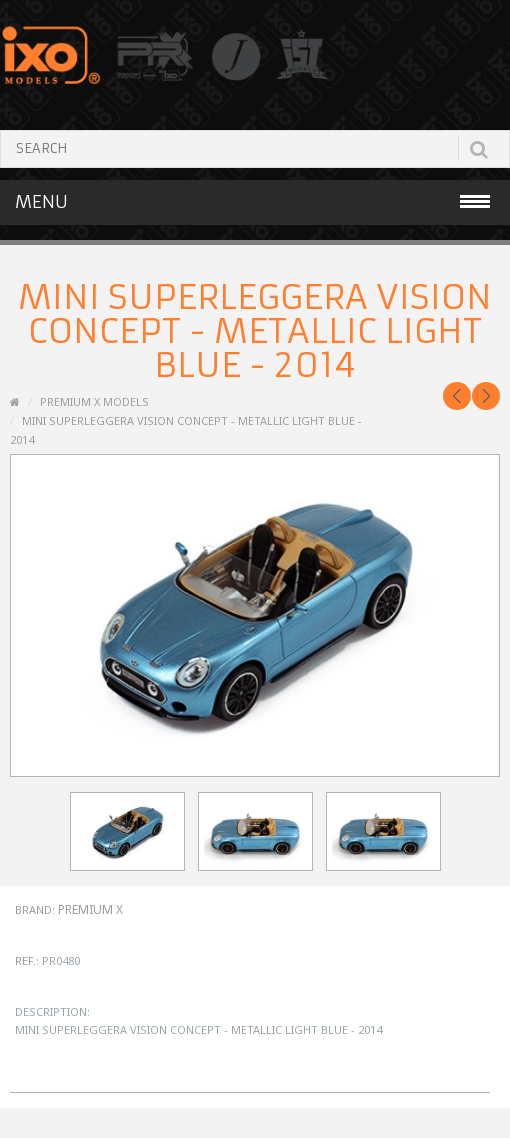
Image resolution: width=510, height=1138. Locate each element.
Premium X (90, 909)
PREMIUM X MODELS (94, 401)
